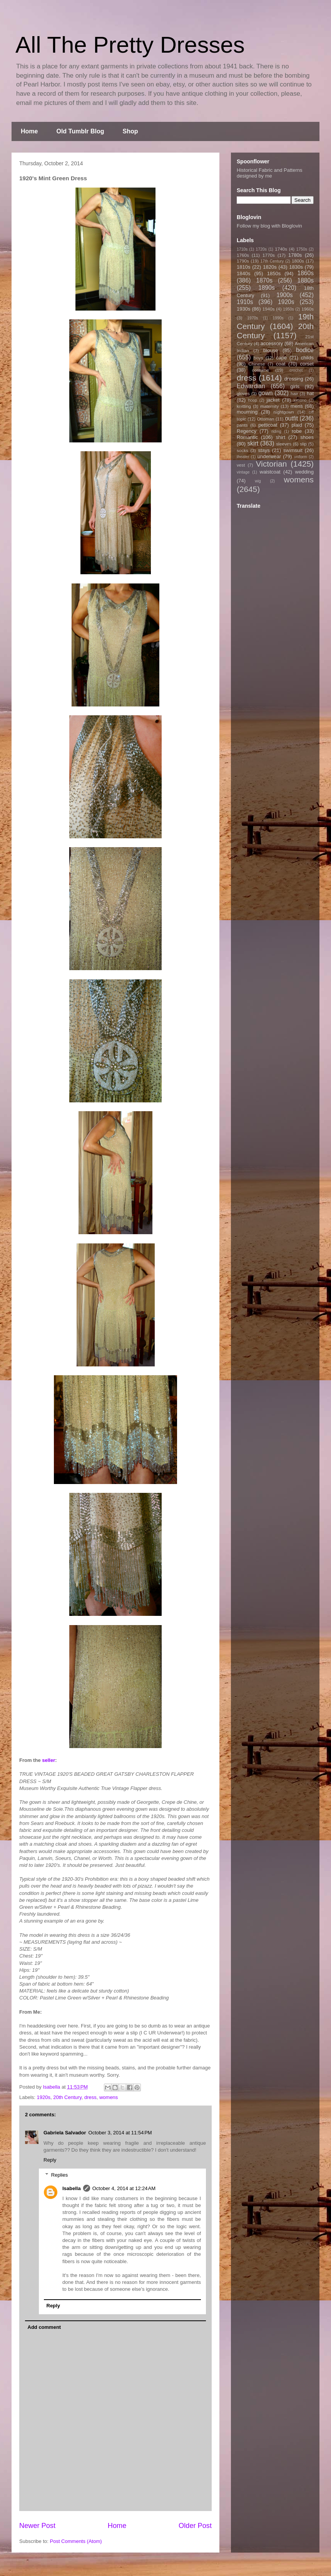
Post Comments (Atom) (76, 2541)
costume (260, 369)
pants (242, 424)
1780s (295, 255)
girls (294, 386)
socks (242, 450)
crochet (296, 370)
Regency (246, 431)
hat (310, 393)
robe (297, 431)
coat (281, 364)
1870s (264, 280)
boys (258, 357)
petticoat (267, 425)
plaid (296, 425)
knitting (244, 406)
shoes (307, 437)
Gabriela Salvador (64, 2133)
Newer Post (37, 2525)
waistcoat (270, 472)
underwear (269, 456)
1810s (243, 267)
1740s (281, 248)
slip (303, 443)
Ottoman (265, 418)
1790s (243, 260)
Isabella (71, 2188)
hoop (252, 400)
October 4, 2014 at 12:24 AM (123, 2188)
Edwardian (251, 386)
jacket (272, 400)
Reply (49, 2160)
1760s (243, 255)
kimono (300, 400)
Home (29, 131)
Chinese (257, 363)
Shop (130, 131)
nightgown (284, 411)
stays (264, 450)
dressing (293, 379)
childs (307, 358)
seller (48, 1760)
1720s (261, 249)
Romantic (247, 437)
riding (276, 431)
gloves (243, 393)
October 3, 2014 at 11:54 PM (120, 2133)
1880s (306, 280)
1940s (268, 308)
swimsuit (293, 450)
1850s (274, 273)
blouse (270, 350)
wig (258, 481)
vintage (243, 472)
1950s (288, 309)
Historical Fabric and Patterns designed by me (270, 173)
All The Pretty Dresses (130, 45)
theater (243, 457)
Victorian (271, 463)
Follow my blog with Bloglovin (269, 226)
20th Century (67, 2097)
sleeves (283, 443)
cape (281, 358)
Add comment (44, 2327)
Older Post (195, 2525)
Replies (59, 2175)
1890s (266, 287)
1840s (243, 273)
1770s (268, 255)
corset (307, 364)
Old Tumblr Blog (80, 131)
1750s (301, 249)
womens (108, 2097)
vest (241, 464)
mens (297, 406)
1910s (245, 302)
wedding (304, 472)
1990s (277, 318)
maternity (269, 406)
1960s (307, 308)
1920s (43, 2097)
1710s (242, 249)
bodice (305, 350)
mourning (247, 412)
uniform (300, 457)
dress (90, 2097)
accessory (272, 343)
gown (265, 393)
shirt (280, 437)
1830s (296, 267)
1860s (305, 273)
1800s (298, 260)
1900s (284, 295)
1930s (243, 309)
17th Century (272, 261)
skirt (252, 443)
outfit (291, 418)
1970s (252, 318)
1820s (269, 267)
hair (294, 393)
